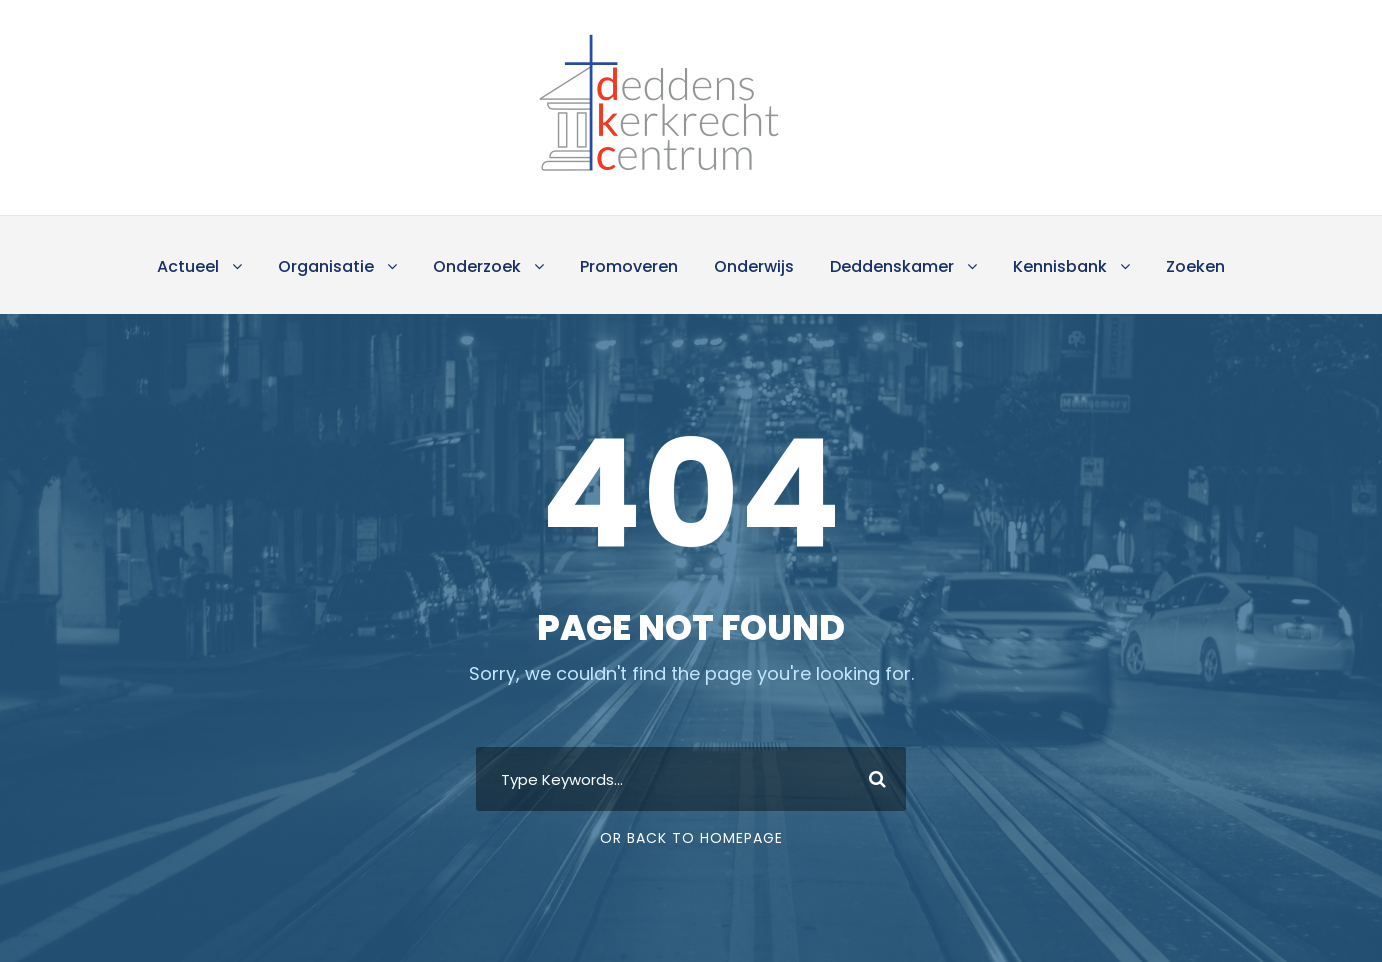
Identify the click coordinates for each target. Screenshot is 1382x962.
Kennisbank (1060, 266)
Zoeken (1195, 266)
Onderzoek (477, 266)
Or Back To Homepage (691, 838)
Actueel (188, 266)
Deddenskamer (892, 266)
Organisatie (326, 266)
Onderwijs (754, 266)
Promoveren (629, 266)
